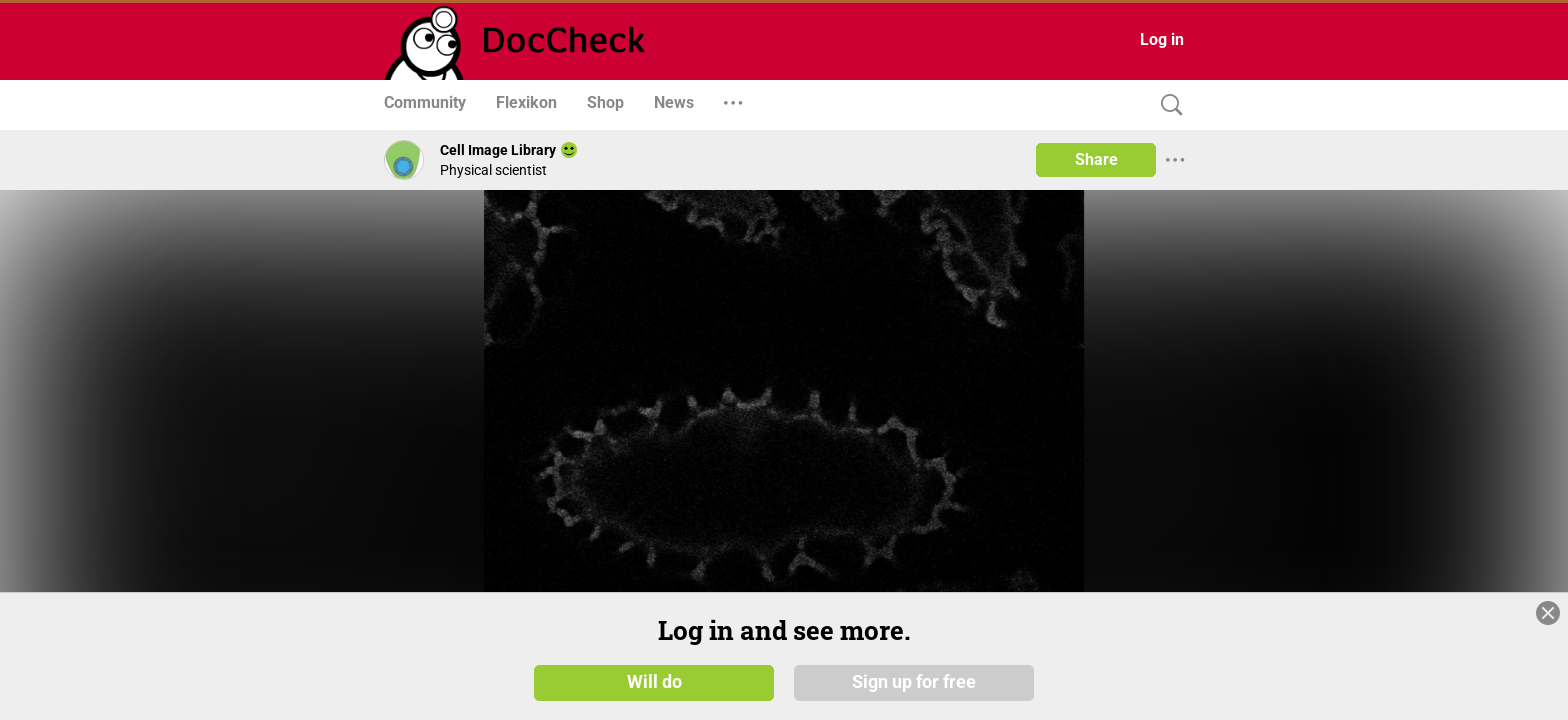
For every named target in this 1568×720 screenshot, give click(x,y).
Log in (1162, 39)
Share (1096, 159)
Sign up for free (914, 682)
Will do (654, 682)
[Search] (1167, 105)
